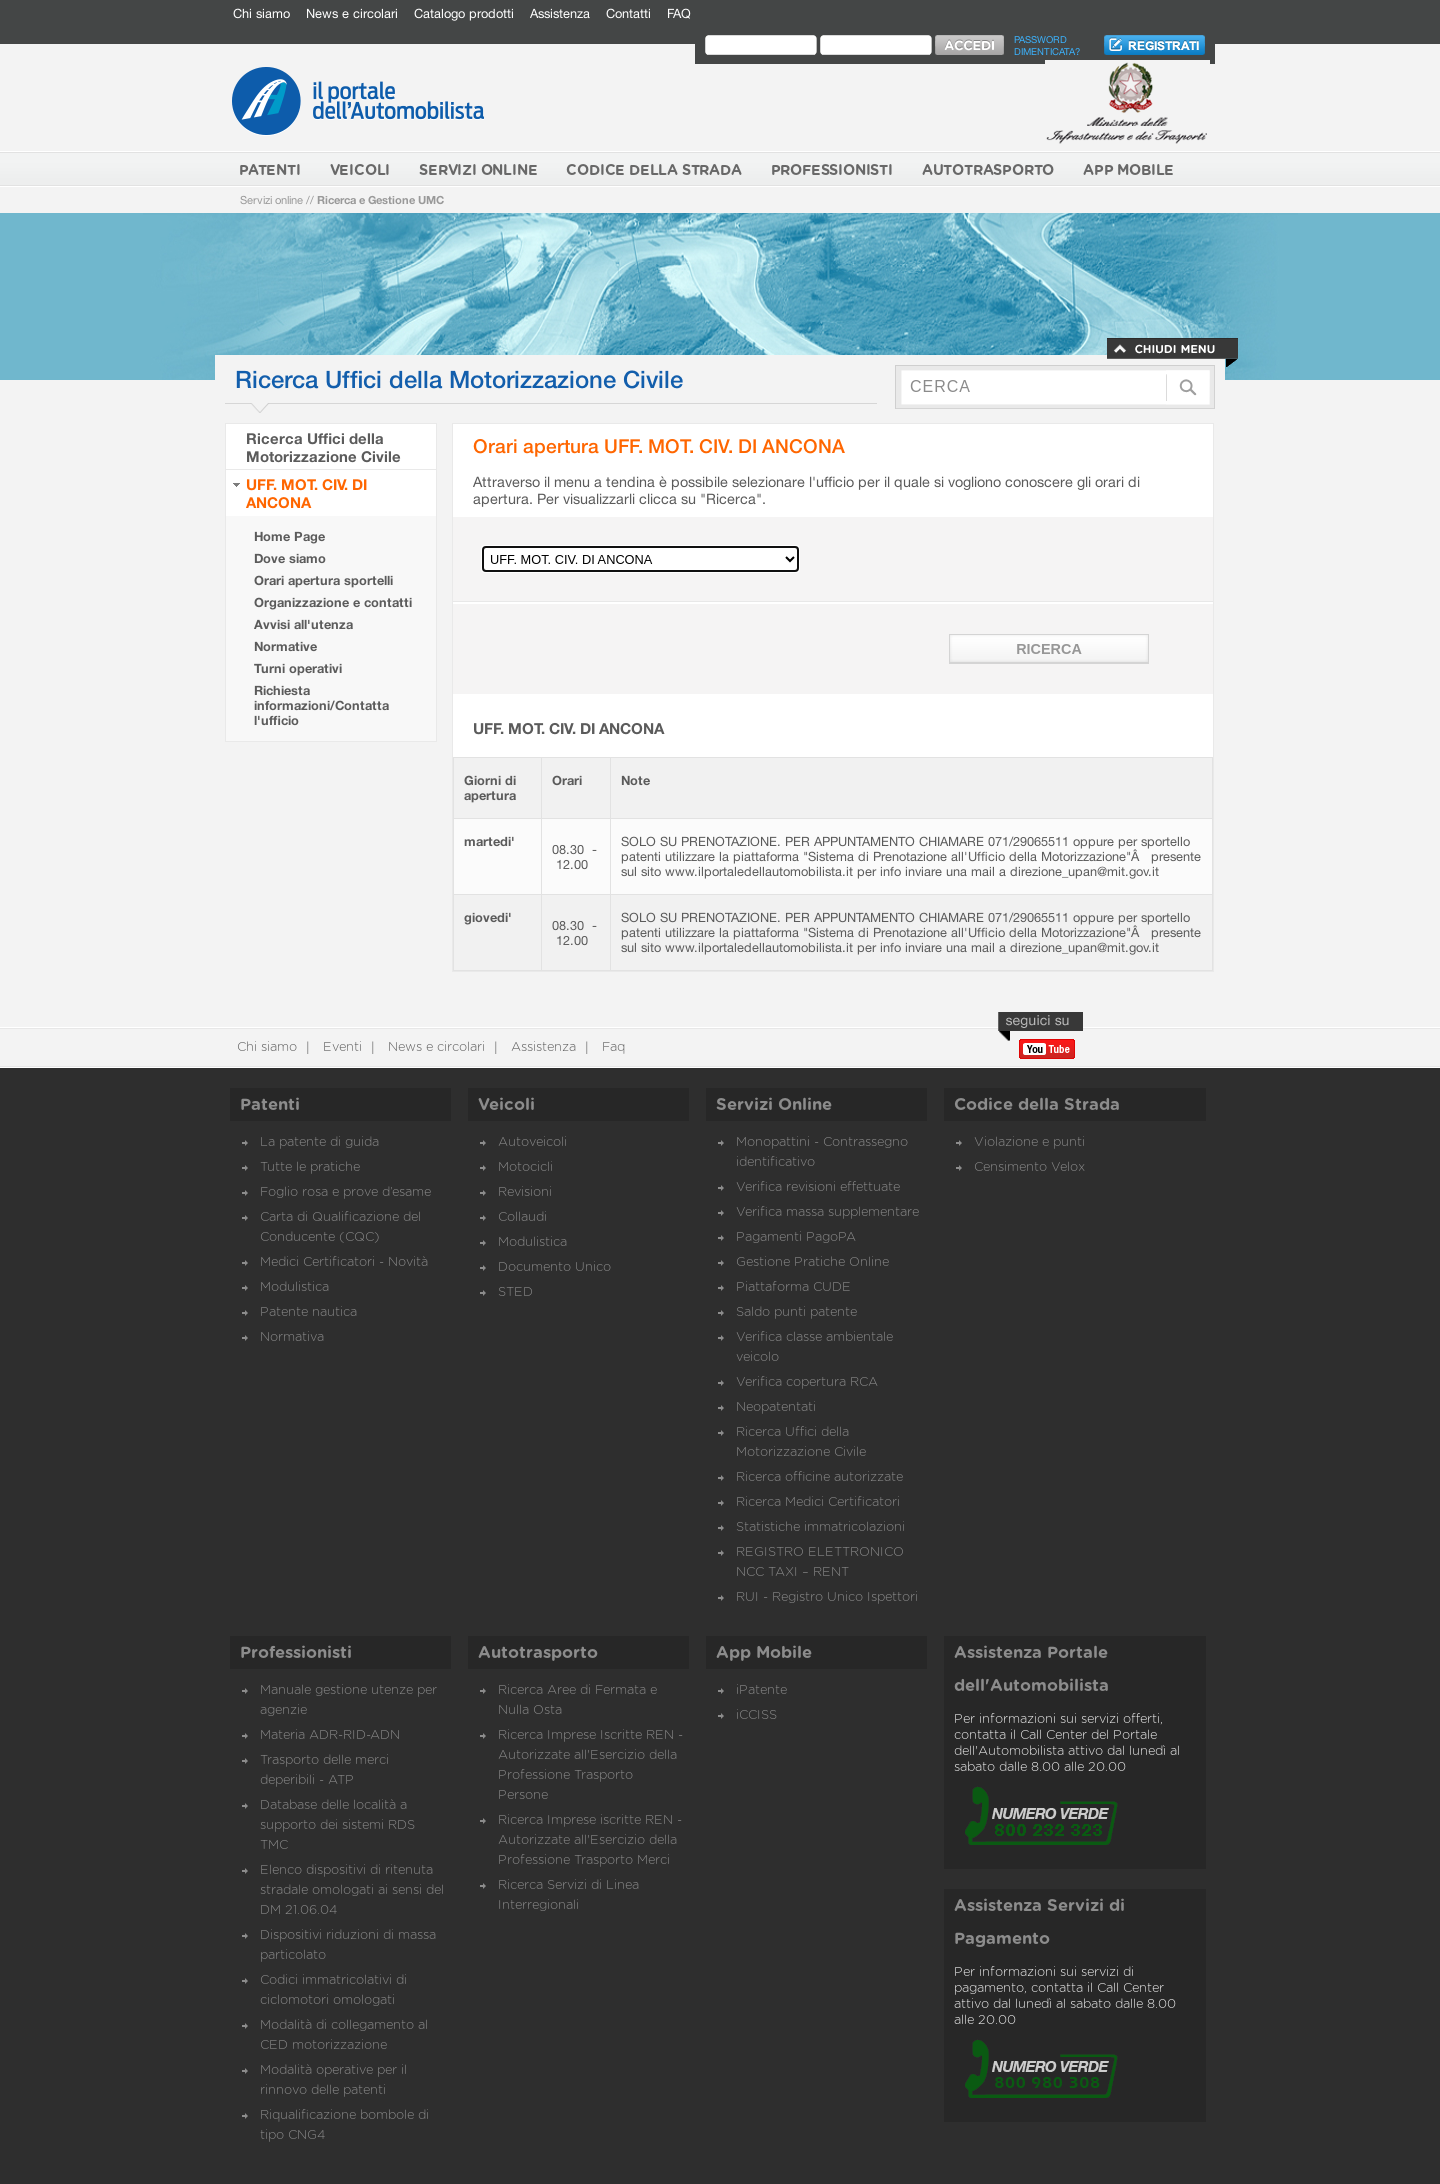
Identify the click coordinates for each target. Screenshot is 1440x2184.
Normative (285, 646)
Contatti (628, 13)
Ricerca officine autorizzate (819, 1477)
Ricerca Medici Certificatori (818, 1502)
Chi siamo (261, 13)
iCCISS (756, 1715)
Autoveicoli (532, 1142)
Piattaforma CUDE (793, 1287)
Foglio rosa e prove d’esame (345, 1192)
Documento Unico (554, 1267)
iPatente (761, 1690)
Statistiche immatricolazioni (820, 1527)
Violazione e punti (1029, 1142)
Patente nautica (308, 1312)
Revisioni (525, 1192)
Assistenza (560, 13)
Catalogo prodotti (464, 13)
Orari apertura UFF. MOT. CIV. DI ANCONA (659, 445)
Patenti (270, 1105)
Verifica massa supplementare (827, 1212)
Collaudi (522, 1217)
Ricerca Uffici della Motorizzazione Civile (323, 447)
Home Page (289, 536)
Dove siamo (290, 558)
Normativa (292, 1337)
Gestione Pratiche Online (812, 1262)
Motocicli (525, 1167)
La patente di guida (319, 1142)
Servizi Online (774, 1105)
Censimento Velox (1029, 1167)
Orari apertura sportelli (323, 580)
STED (515, 1292)
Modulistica (294, 1287)
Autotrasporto (538, 1653)
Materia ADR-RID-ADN (330, 1735)
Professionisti (296, 1653)
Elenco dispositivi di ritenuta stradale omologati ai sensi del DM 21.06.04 (352, 1890)
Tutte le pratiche (310, 1167)
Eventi (340, 1047)
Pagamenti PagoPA (796, 1237)
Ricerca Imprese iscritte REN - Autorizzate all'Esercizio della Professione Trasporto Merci (590, 1840)
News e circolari (352, 13)
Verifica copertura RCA (807, 1382)
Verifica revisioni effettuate (818, 1187)
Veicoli (506, 1105)
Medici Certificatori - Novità (344, 1262)
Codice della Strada (1037, 1105)
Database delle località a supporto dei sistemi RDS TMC (337, 1825)
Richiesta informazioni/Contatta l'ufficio (321, 705)
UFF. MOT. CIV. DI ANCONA (306, 493)
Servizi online (271, 199)
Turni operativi (298, 668)
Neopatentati (776, 1407)
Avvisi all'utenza (303, 624)
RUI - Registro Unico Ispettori (827, 1597)
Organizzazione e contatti (333, 602)
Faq (611, 1047)
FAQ (679, 13)
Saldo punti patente (796, 1312)
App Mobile (764, 1653)
